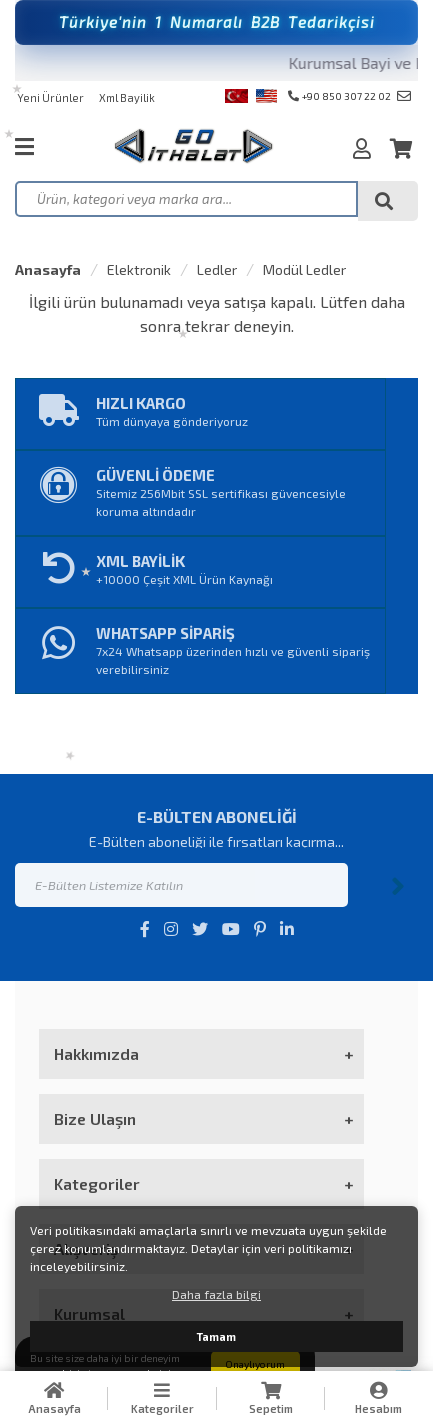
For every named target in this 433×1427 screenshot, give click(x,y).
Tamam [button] (216, 1336)
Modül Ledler (304, 269)
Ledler (217, 269)
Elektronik (139, 269)
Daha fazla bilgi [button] (216, 1294)
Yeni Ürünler (50, 97)
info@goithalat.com (404, 96)
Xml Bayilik (127, 97)
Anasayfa (48, 269)
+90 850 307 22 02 (339, 96)
